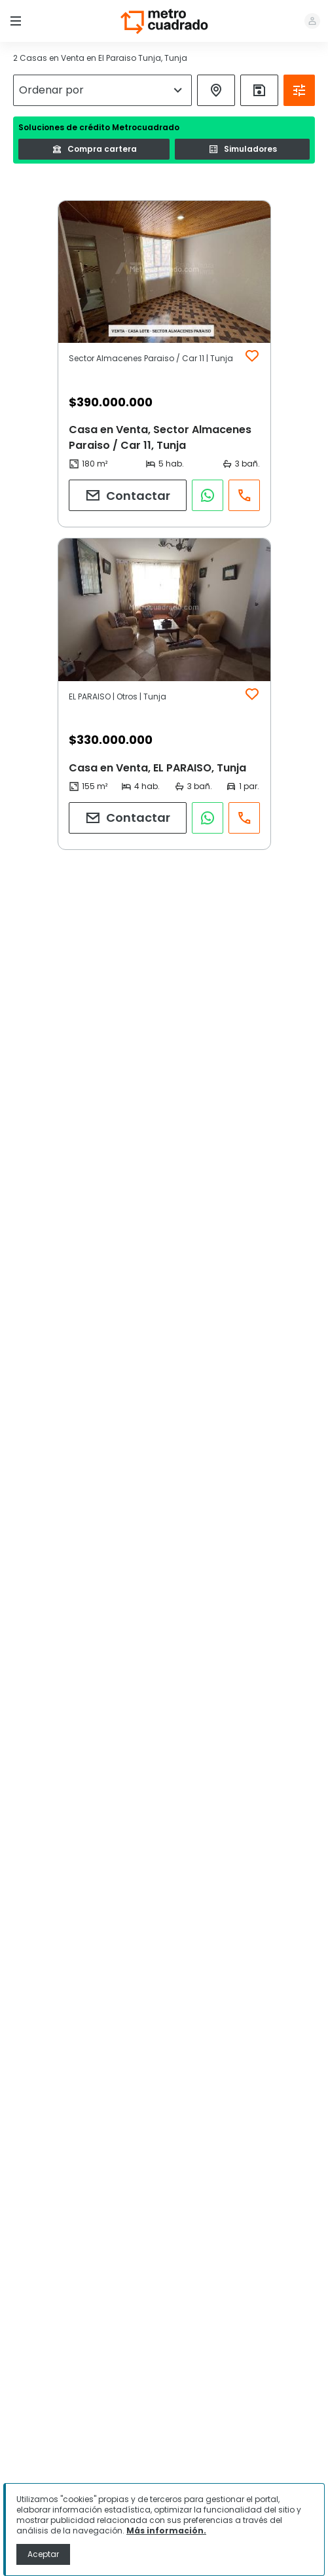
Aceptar (43, 2554)
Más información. (166, 2530)
